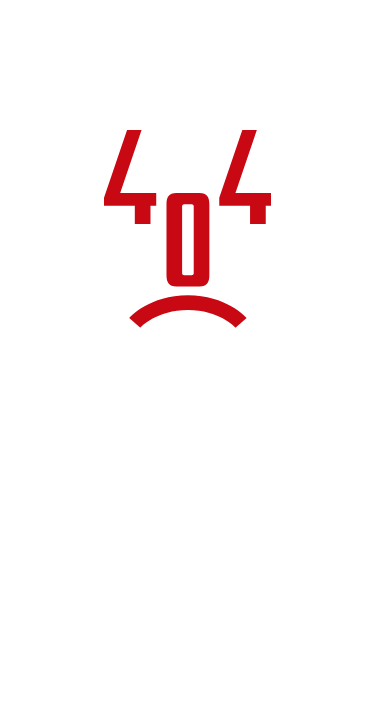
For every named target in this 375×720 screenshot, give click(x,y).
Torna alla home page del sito (187, 567)
